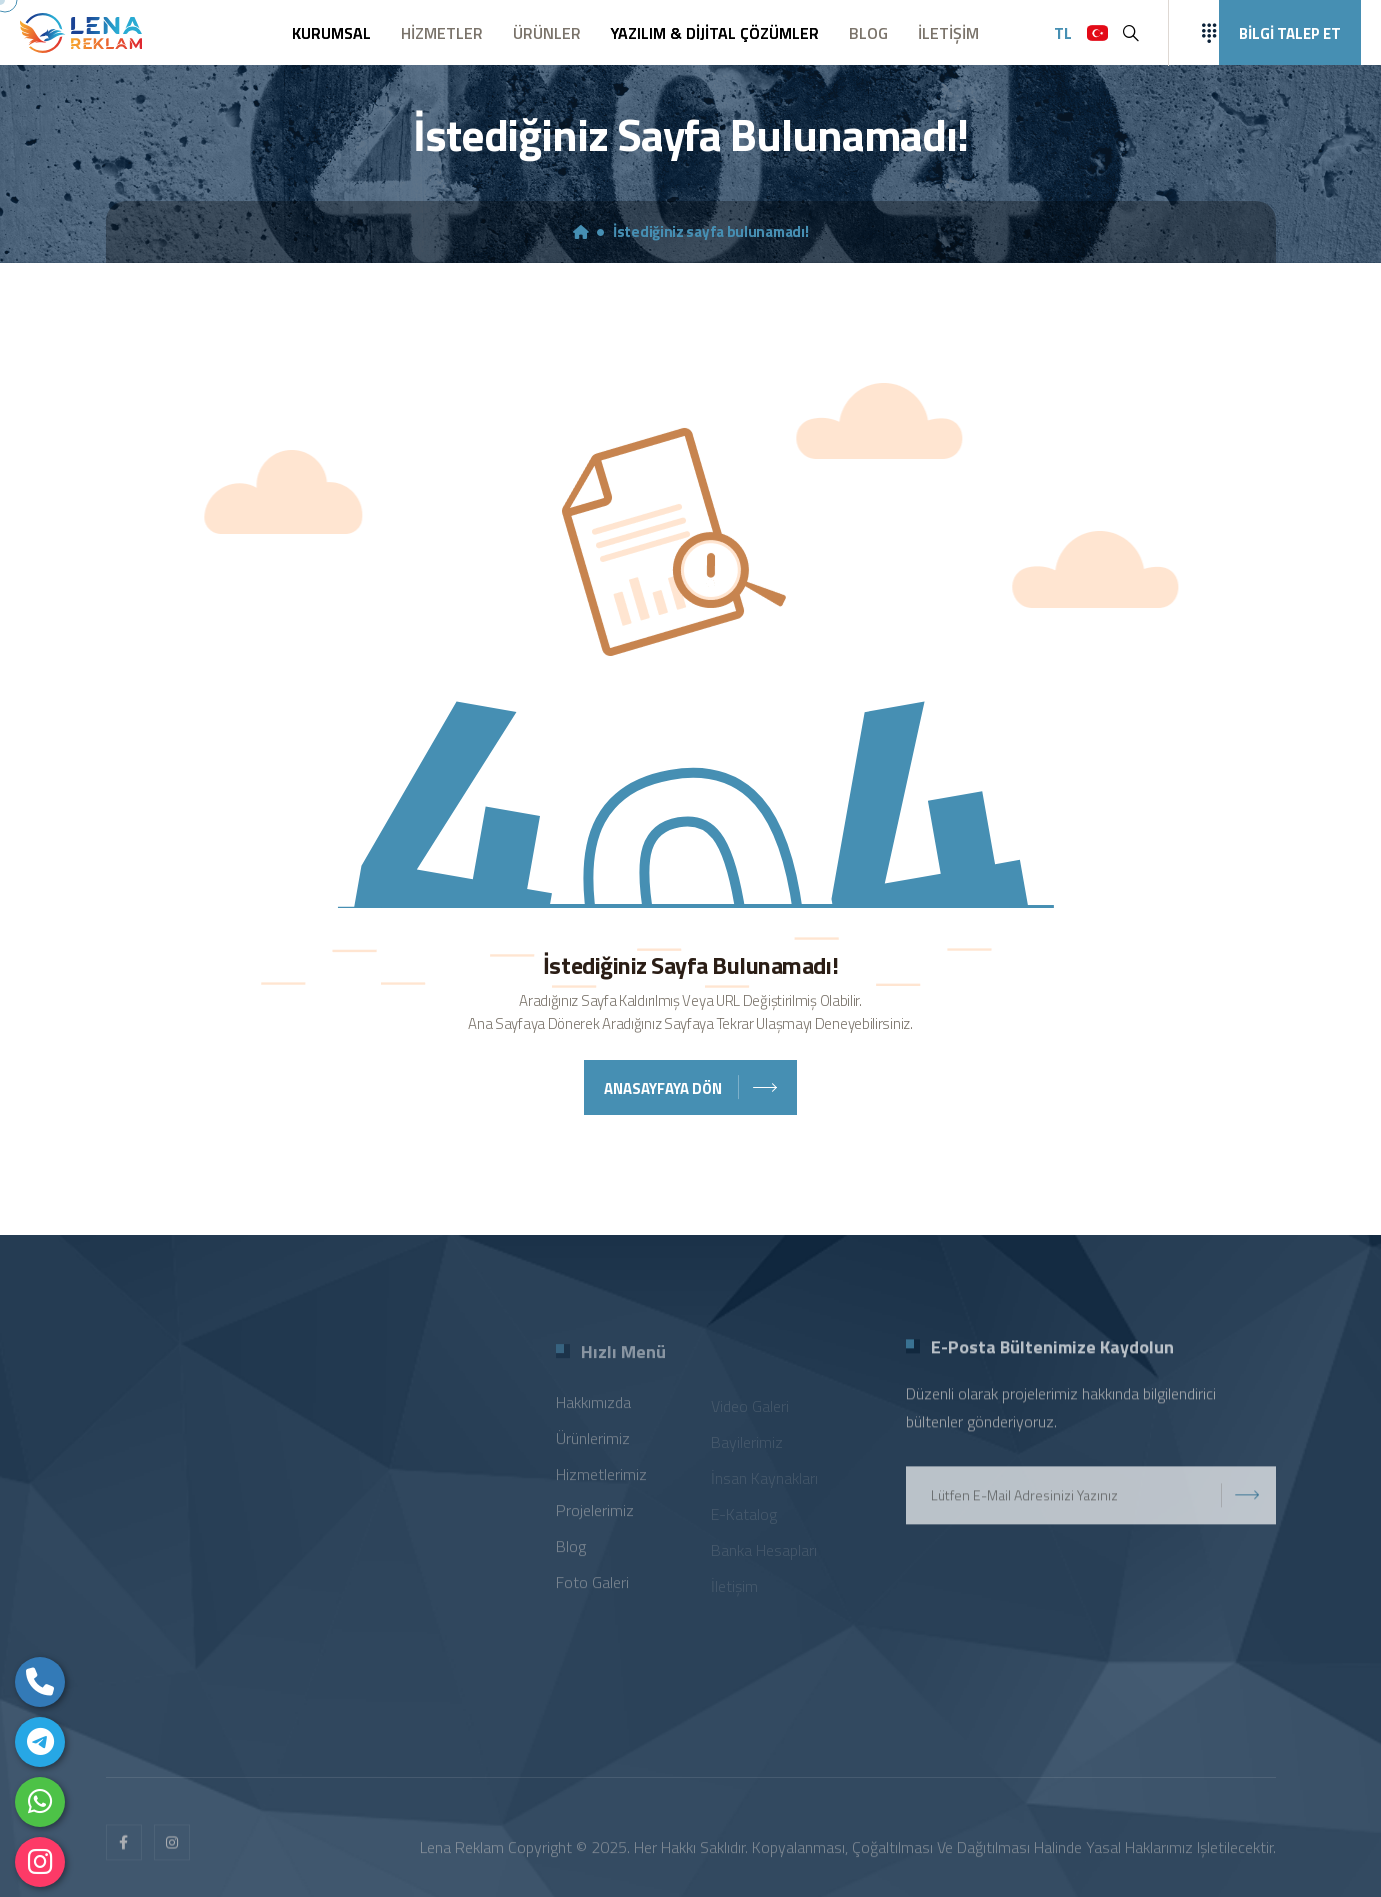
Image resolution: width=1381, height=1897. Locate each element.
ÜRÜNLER (547, 33)
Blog (571, 1554)
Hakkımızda (593, 1410)
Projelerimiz (595, 1518)
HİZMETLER (442, 33)
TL (1063, 33)
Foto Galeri (592, 1590)
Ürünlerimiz (593, 1446)
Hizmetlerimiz (601, 1482)
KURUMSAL (331, 33)
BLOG (868, 33)
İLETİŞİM (948, 33)
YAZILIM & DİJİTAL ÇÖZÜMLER (715, 33)
